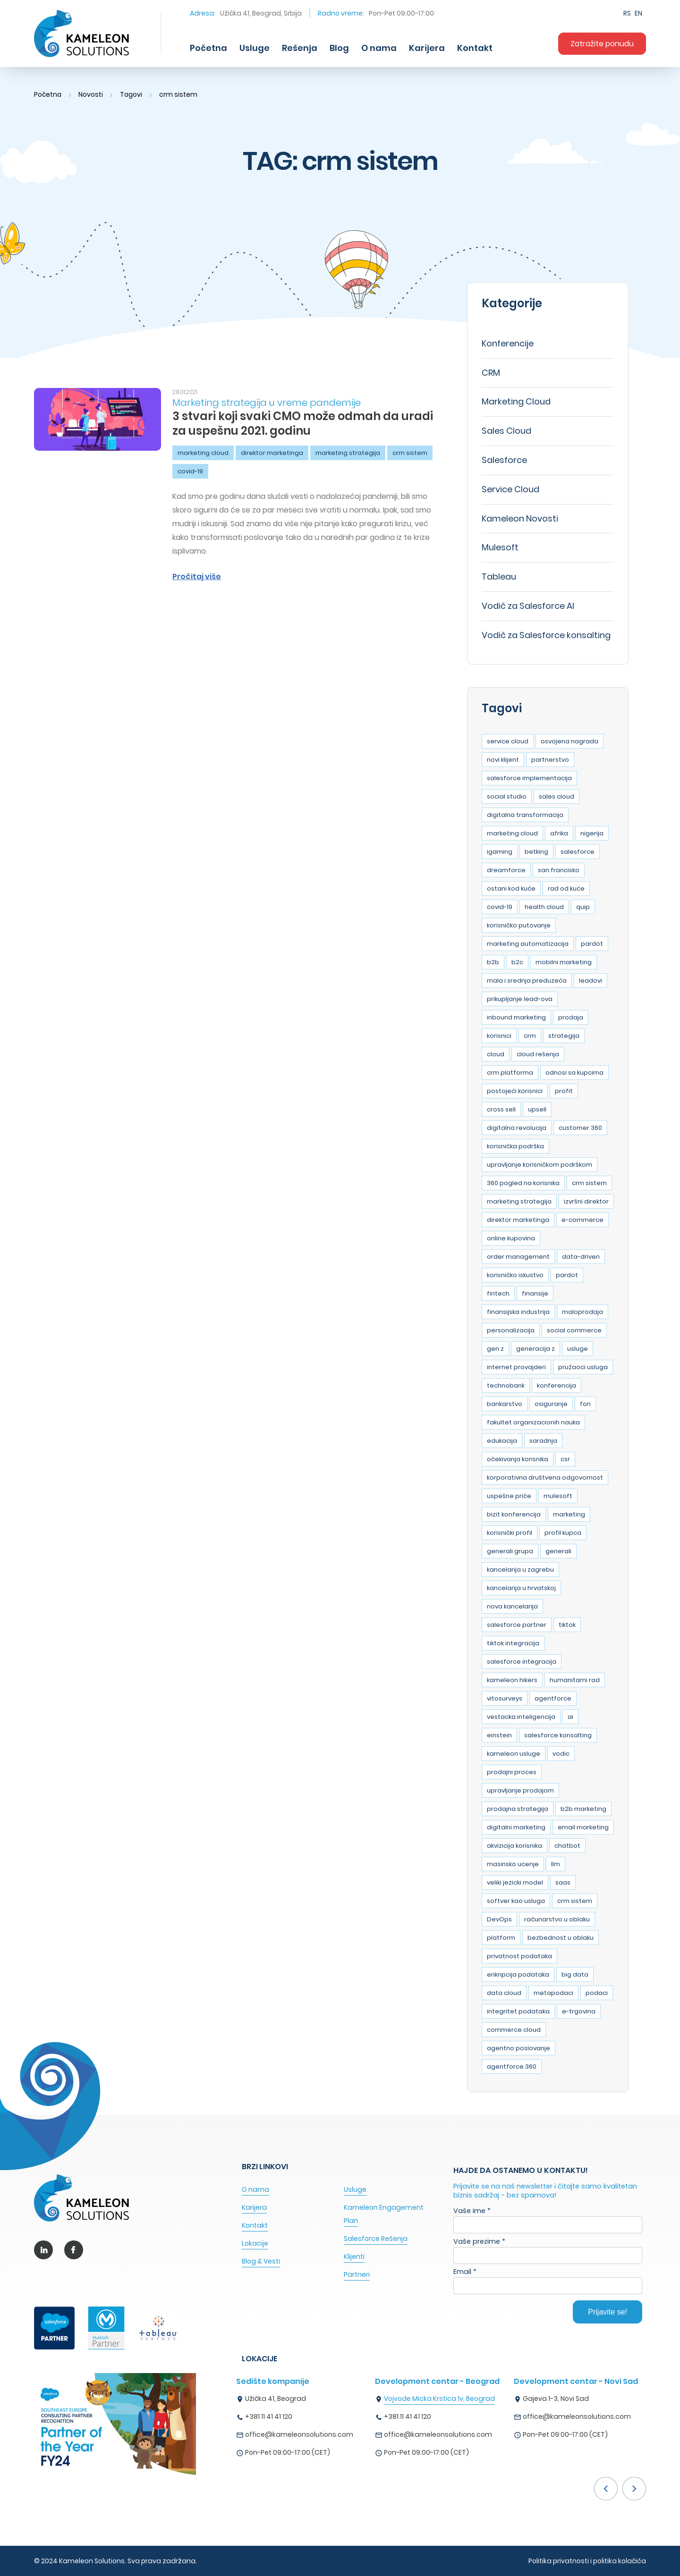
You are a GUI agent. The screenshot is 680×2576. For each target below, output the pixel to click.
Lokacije (255, 2243)
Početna (208, 48)
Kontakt (475, 48)
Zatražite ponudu (602, 43)
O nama (379, 48)
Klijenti (354, 2256)
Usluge (254, 48)
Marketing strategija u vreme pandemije (266, 402)
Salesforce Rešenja (376, 2238)
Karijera (427, 48)
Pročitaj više (196, 576)
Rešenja (299, 48)
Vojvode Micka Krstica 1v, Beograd (439, 2398)
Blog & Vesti (261, 2261)
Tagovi (132, 94)
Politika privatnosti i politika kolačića (587, 2561)
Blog (339, 48)
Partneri (357, 2274)
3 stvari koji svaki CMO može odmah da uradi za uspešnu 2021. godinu (302, 423)
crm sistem (180, 94)
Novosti (91, 94)
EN (638, 13)
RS (627, 13)
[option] (305, 2419)
